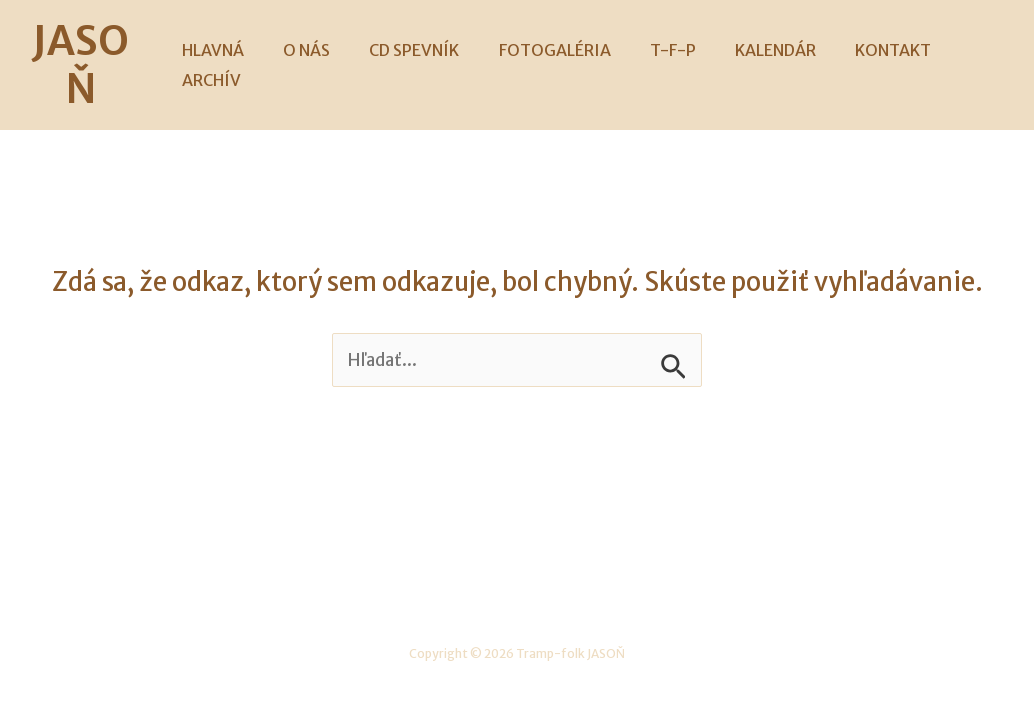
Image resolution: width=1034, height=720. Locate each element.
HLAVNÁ (223, 41)
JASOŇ (92, 41)
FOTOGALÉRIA (543, 41)
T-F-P (654, 41)
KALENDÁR (749, 41)
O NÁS (309, 41)
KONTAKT (860, 41)
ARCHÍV (959, 41)
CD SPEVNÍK (410, 41)
